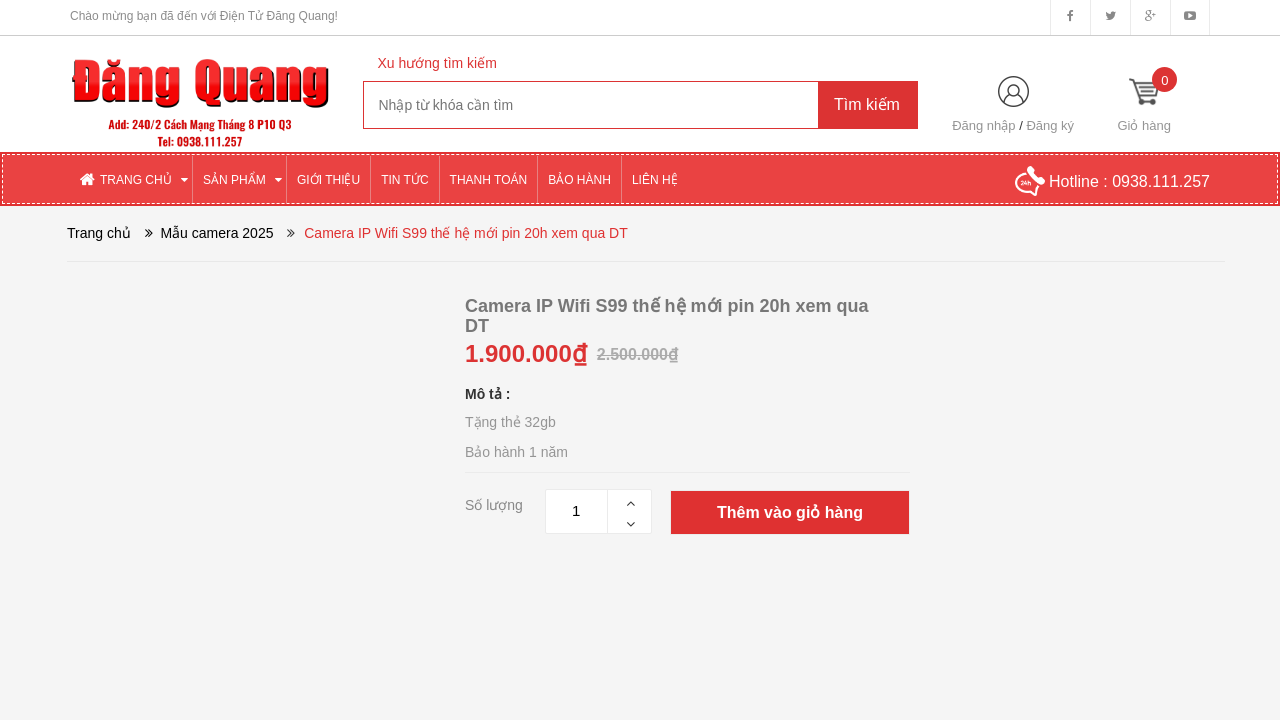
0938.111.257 (1161, 181)
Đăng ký (1050, 125)
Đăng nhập (983, 125)
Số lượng (494, 505)
